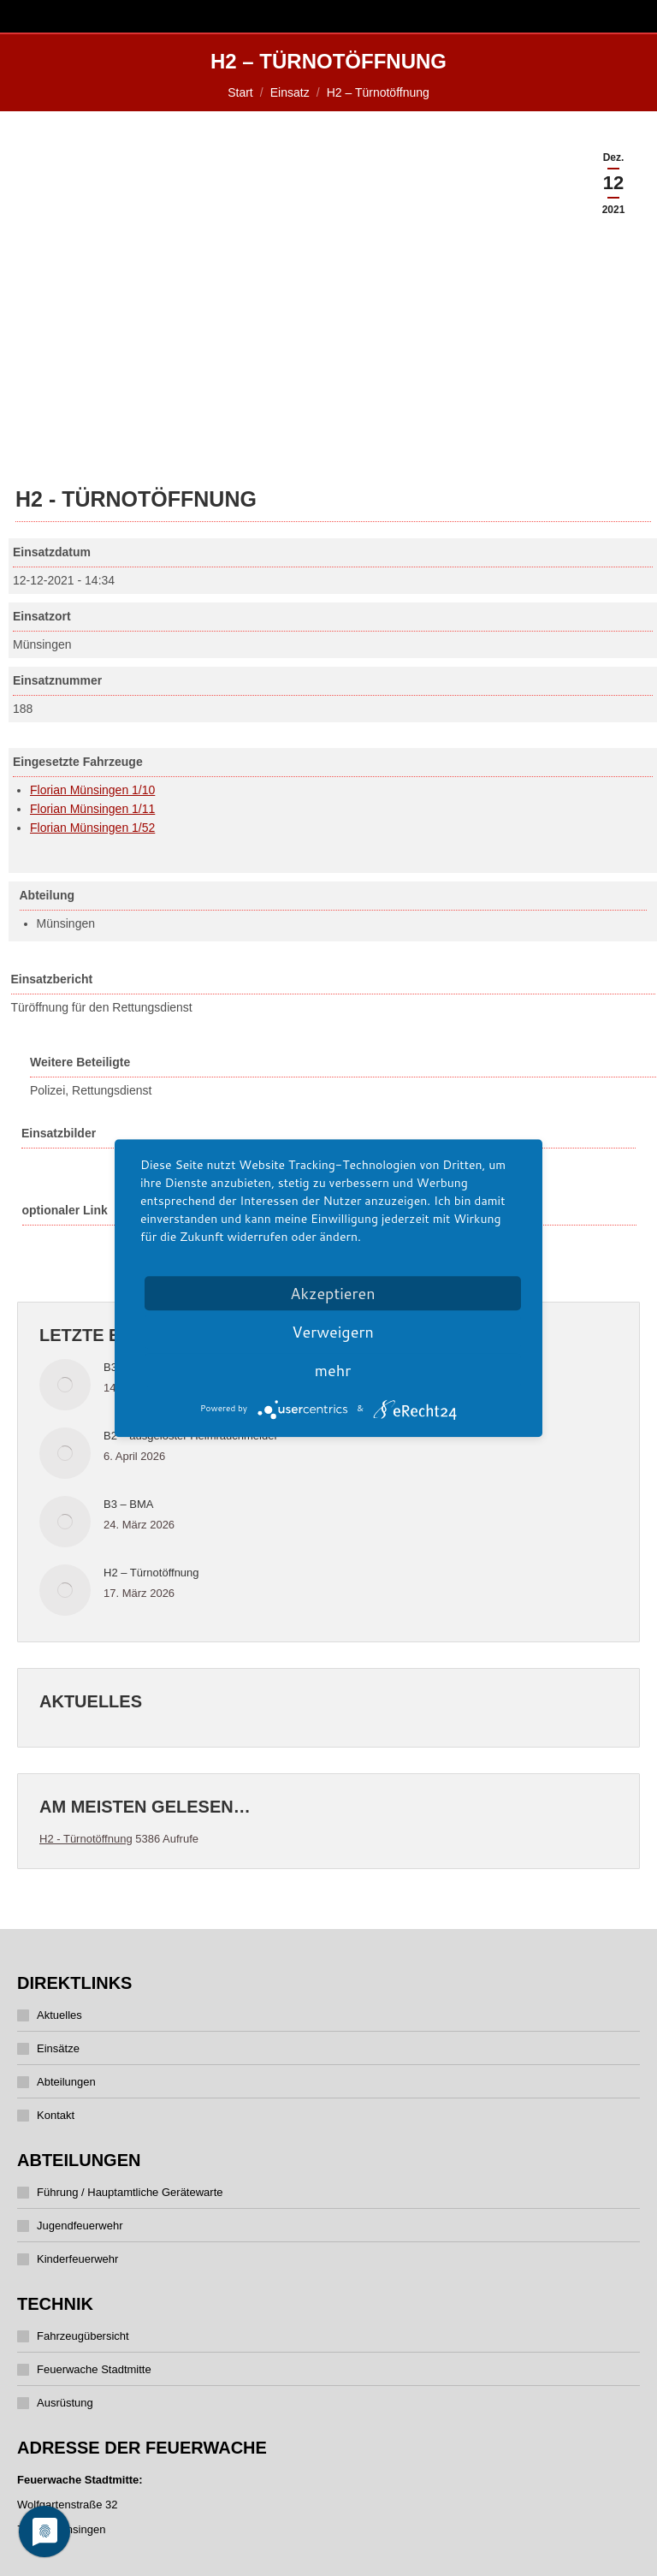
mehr (333, 1370)
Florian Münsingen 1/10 (92, 790)
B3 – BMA (129, 1504)
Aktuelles (59, 2015)
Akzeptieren (332, 1293)
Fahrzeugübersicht (83, 2336)
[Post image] (65, 1384)
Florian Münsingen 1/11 (92, 809)
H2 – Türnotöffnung (151, 1572)
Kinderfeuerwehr (77, 2259)
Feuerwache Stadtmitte (94, 2369)
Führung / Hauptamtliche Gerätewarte (130, 2192)
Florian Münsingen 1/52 (92, 827)
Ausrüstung (65, 2402)
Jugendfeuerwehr (79, 2225)
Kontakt (55, 2115)
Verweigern (333, 1332)
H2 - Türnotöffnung (86, 1838)
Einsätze (58, 2048)
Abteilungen (66, 2081)
